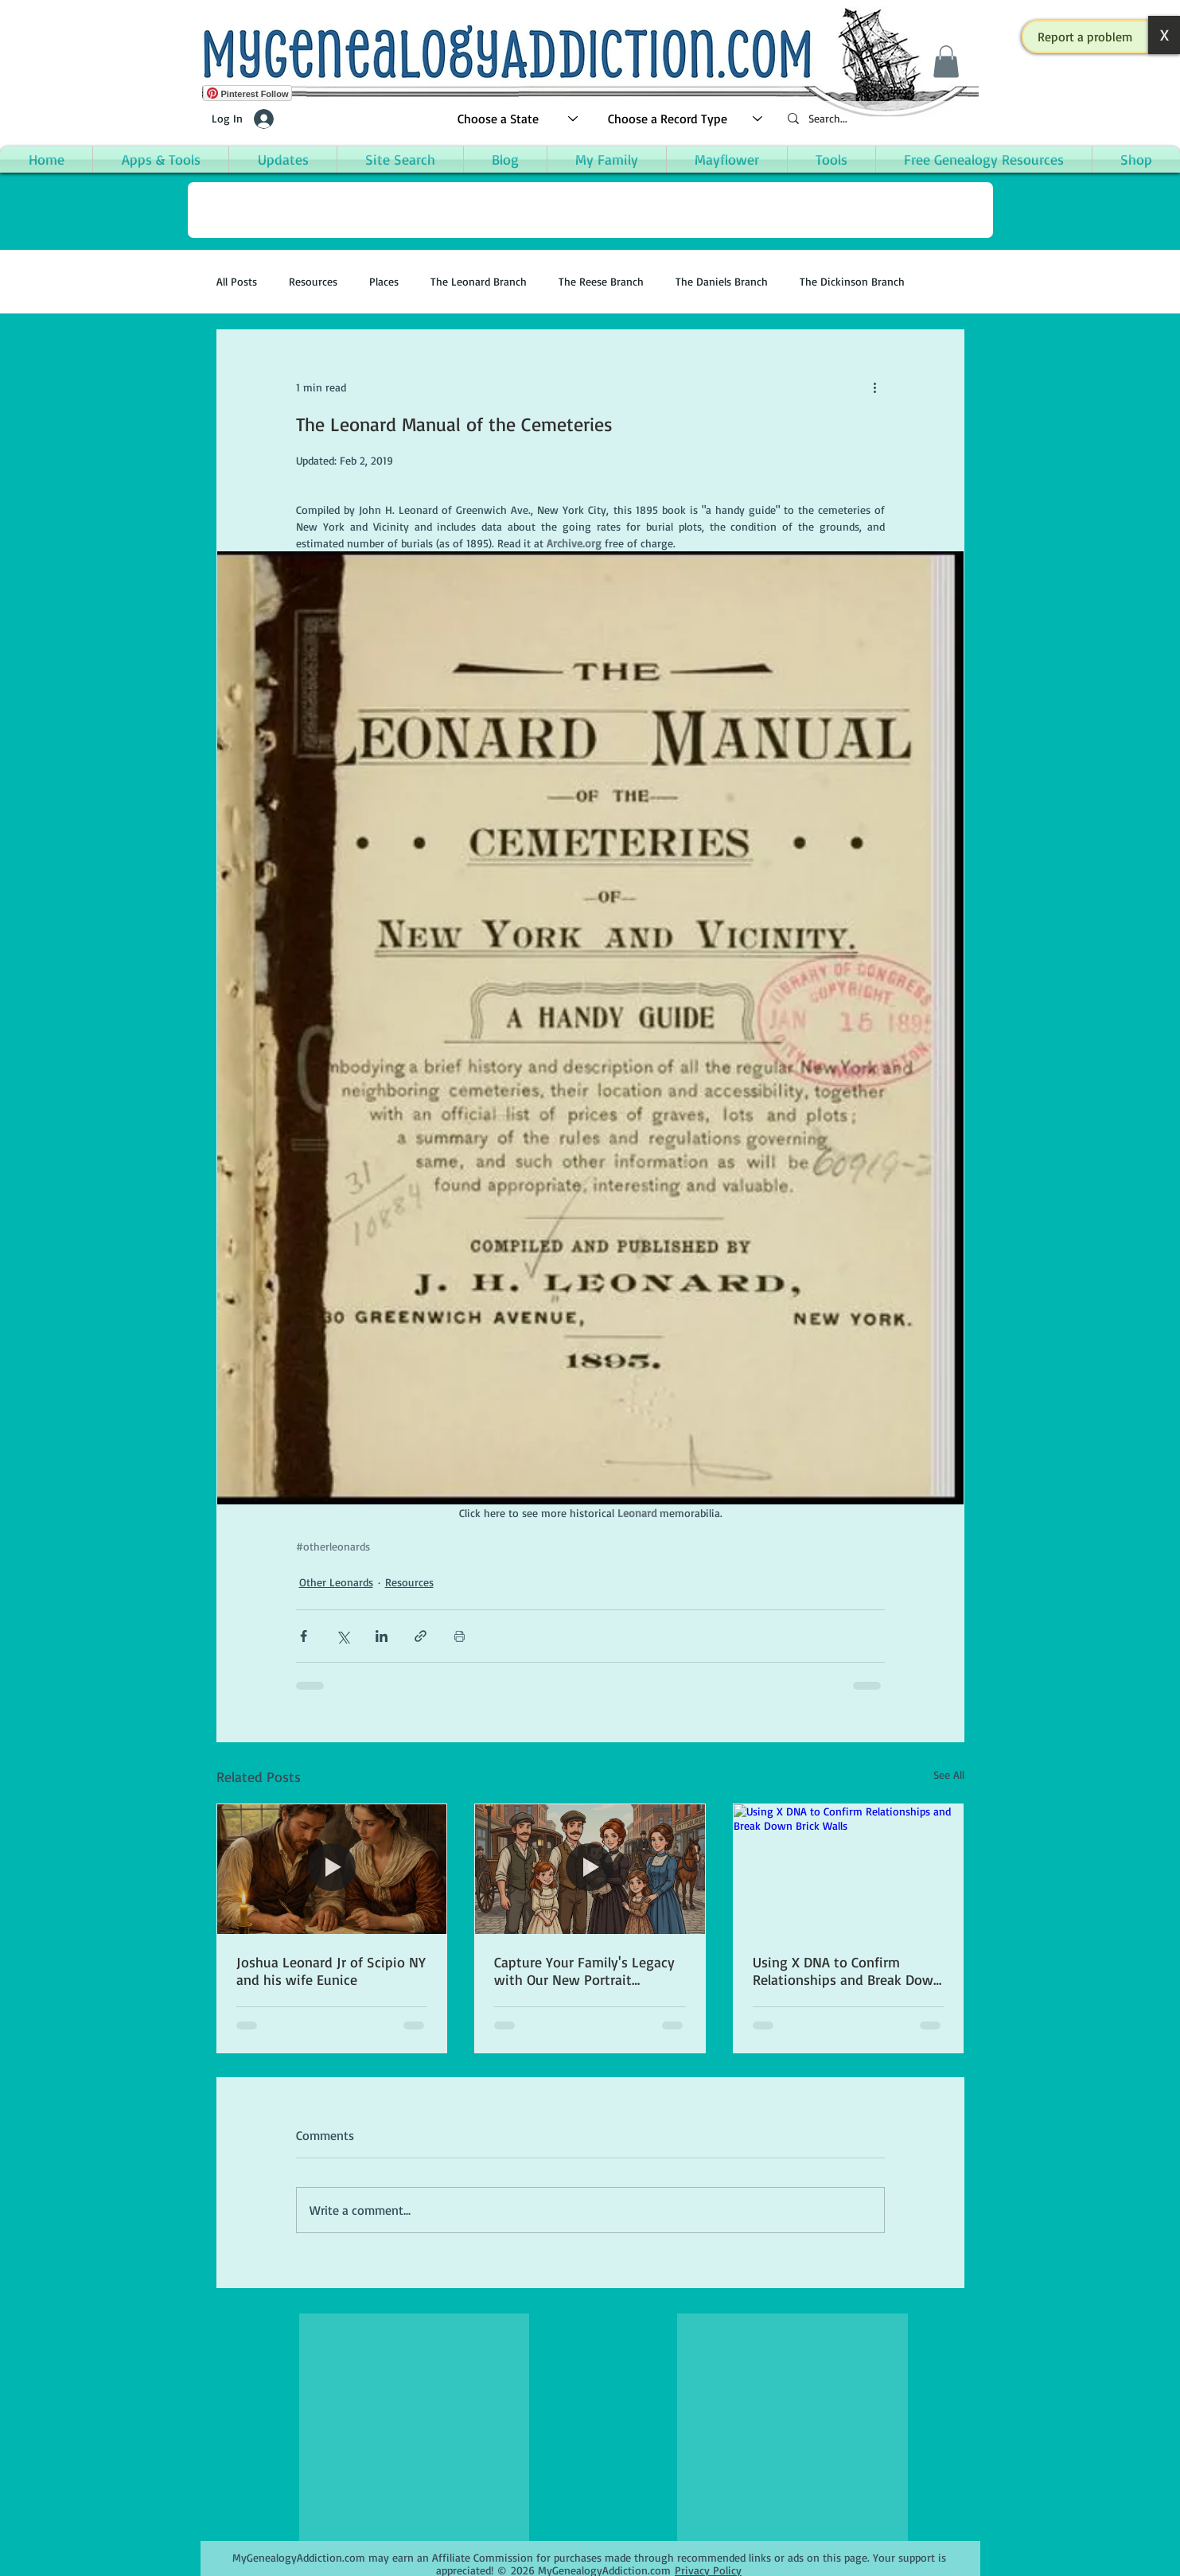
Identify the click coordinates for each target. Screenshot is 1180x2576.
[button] (1085, 36)
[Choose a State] (518, 119)
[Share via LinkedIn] (381, 1636)
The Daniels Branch (722, 281)
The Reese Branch (601, 281)
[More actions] (875, 387)
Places (384, 281)
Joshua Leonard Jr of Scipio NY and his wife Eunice (331, 1970)
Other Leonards (336, 1582)
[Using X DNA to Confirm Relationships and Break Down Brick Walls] (849, 1868)
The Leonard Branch (478, 281)
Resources (313, 281)
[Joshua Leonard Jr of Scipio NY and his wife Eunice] (332, 1868)
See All (948, 1774)
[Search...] (876, 119)
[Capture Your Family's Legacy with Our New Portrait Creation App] (590, 1868)
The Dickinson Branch (852, 281)
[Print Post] (459, 1636)
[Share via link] (420, 1636)
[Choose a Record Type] (686, 119)
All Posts (236, 281)
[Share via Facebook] (303, 1636)
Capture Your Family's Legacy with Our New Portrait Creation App (584, 1970)
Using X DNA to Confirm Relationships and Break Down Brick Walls (847, 1970)
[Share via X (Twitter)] (342, 1636)
